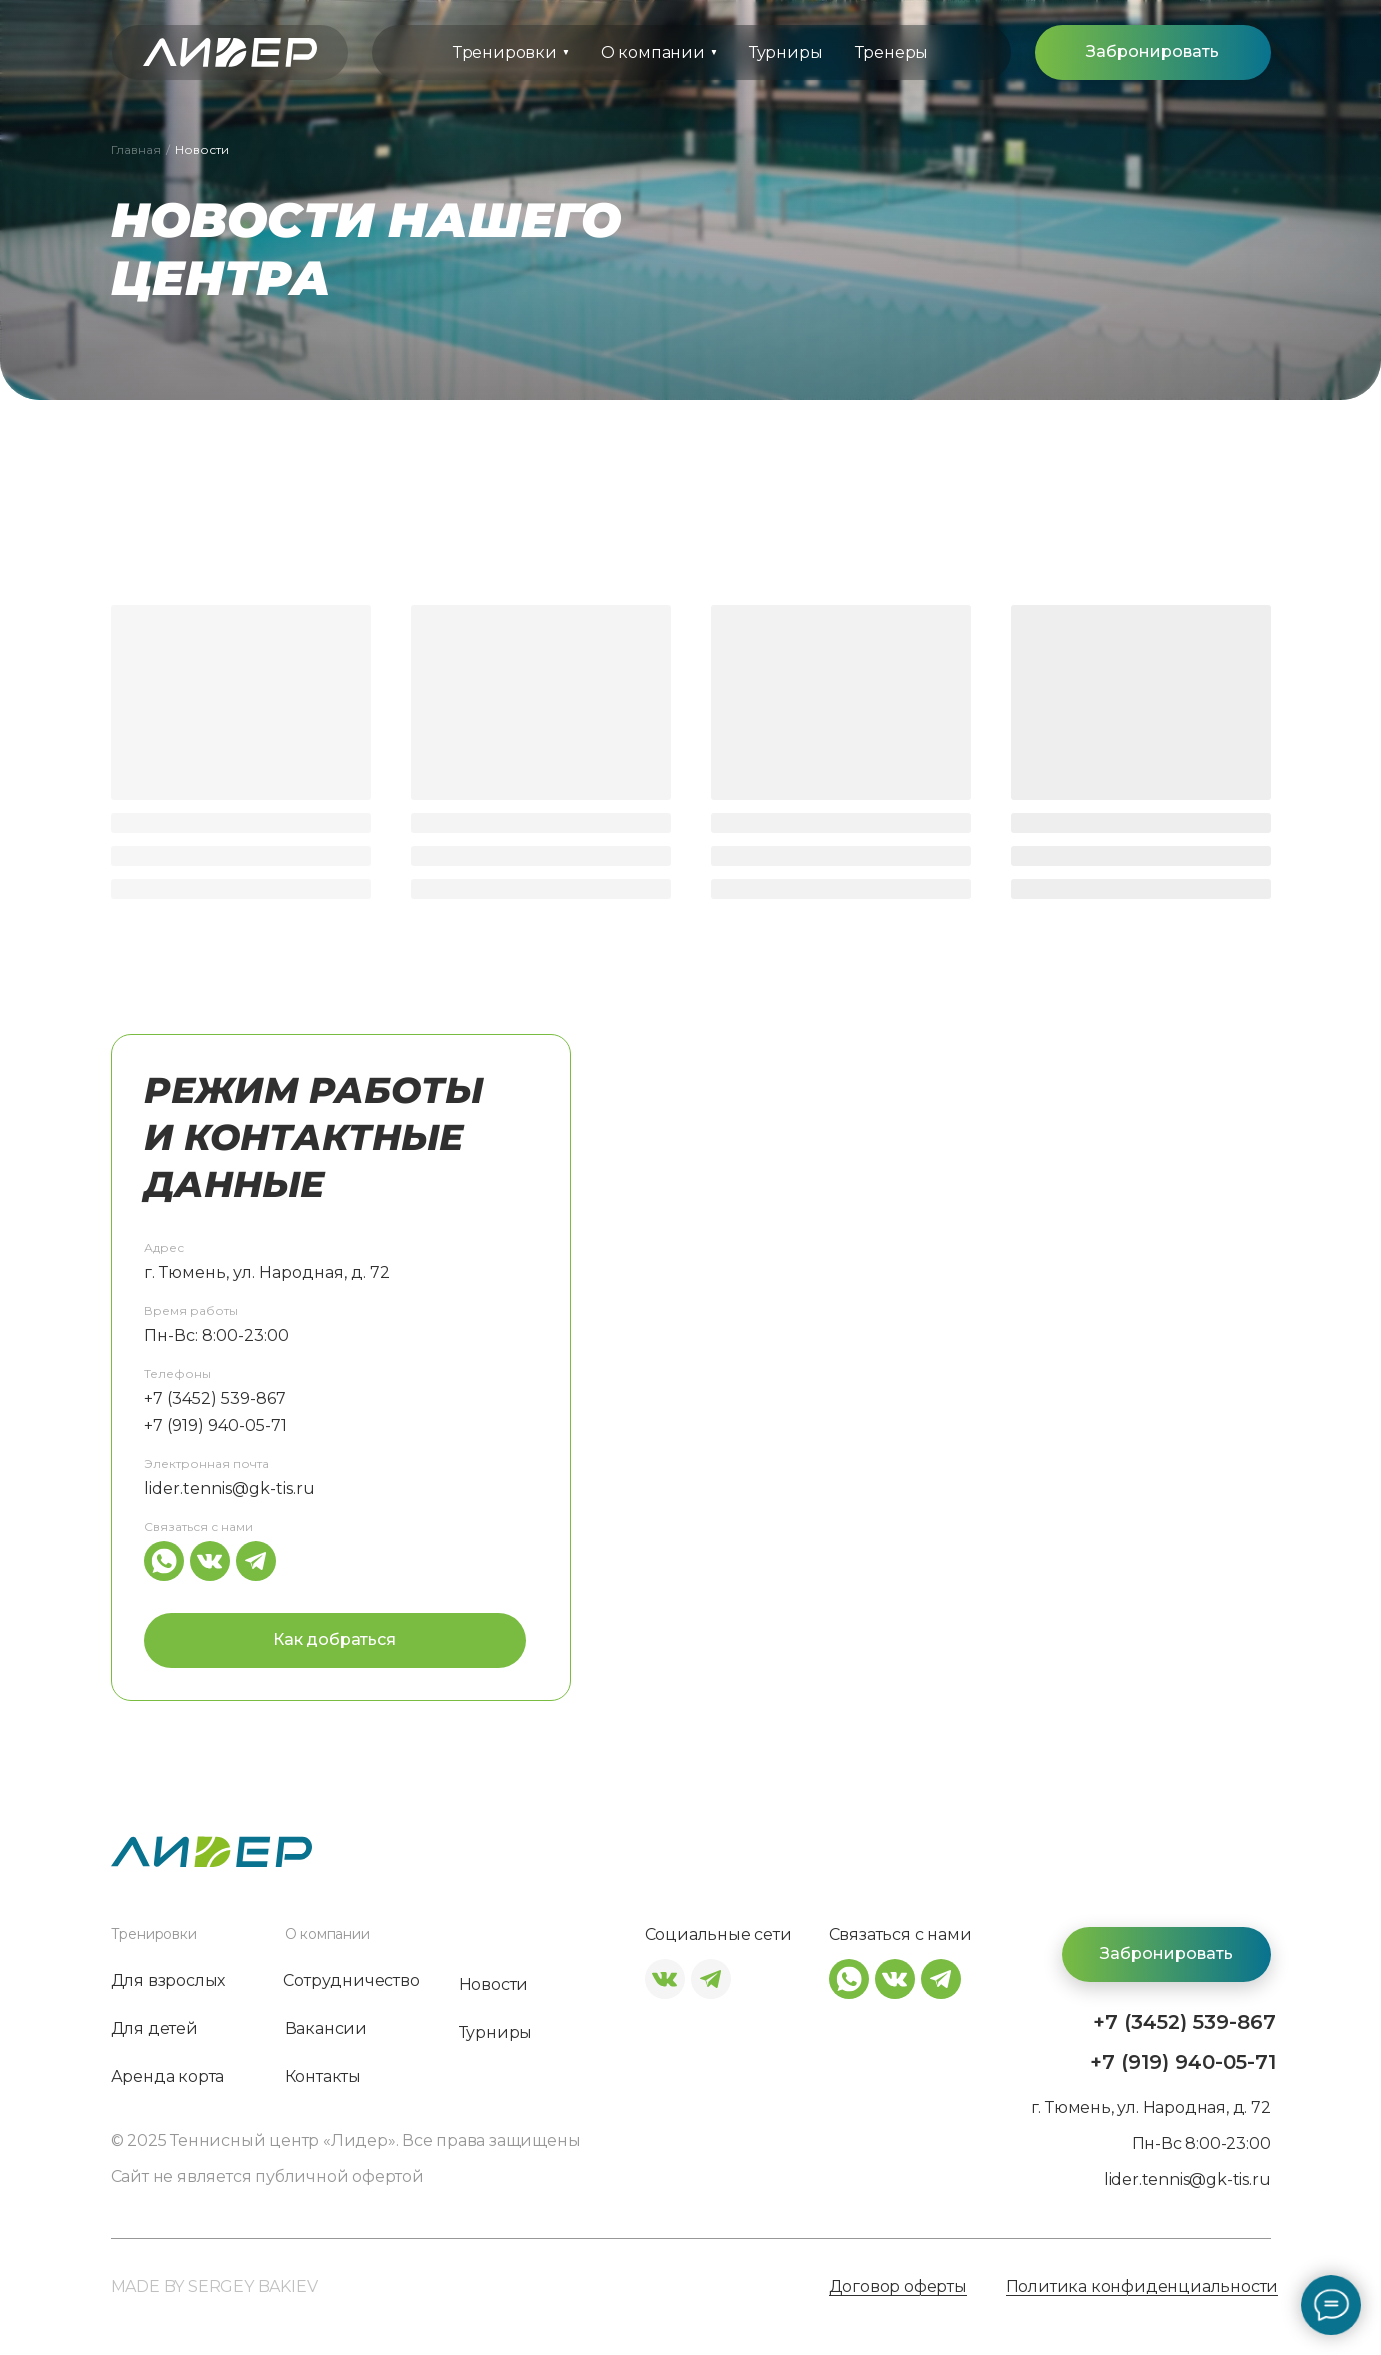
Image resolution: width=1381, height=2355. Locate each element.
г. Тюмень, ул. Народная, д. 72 (267, 1272)
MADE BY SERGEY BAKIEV (214, 2286)
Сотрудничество (351, 1981)
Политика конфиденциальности (1142, 2287)
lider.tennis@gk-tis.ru (229, 1488)
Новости (494, 1985)
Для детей (154, 2029)
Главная (136, 149)
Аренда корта (168, 2077)
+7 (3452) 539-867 (215, 1398)
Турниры (786, 52)
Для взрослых (168, 1981)
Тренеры (892, 52)
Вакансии (326, 2029)
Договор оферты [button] (898, 2287)
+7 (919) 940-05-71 (215, 1425)
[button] (1153, 52)
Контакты (323, 2077)
